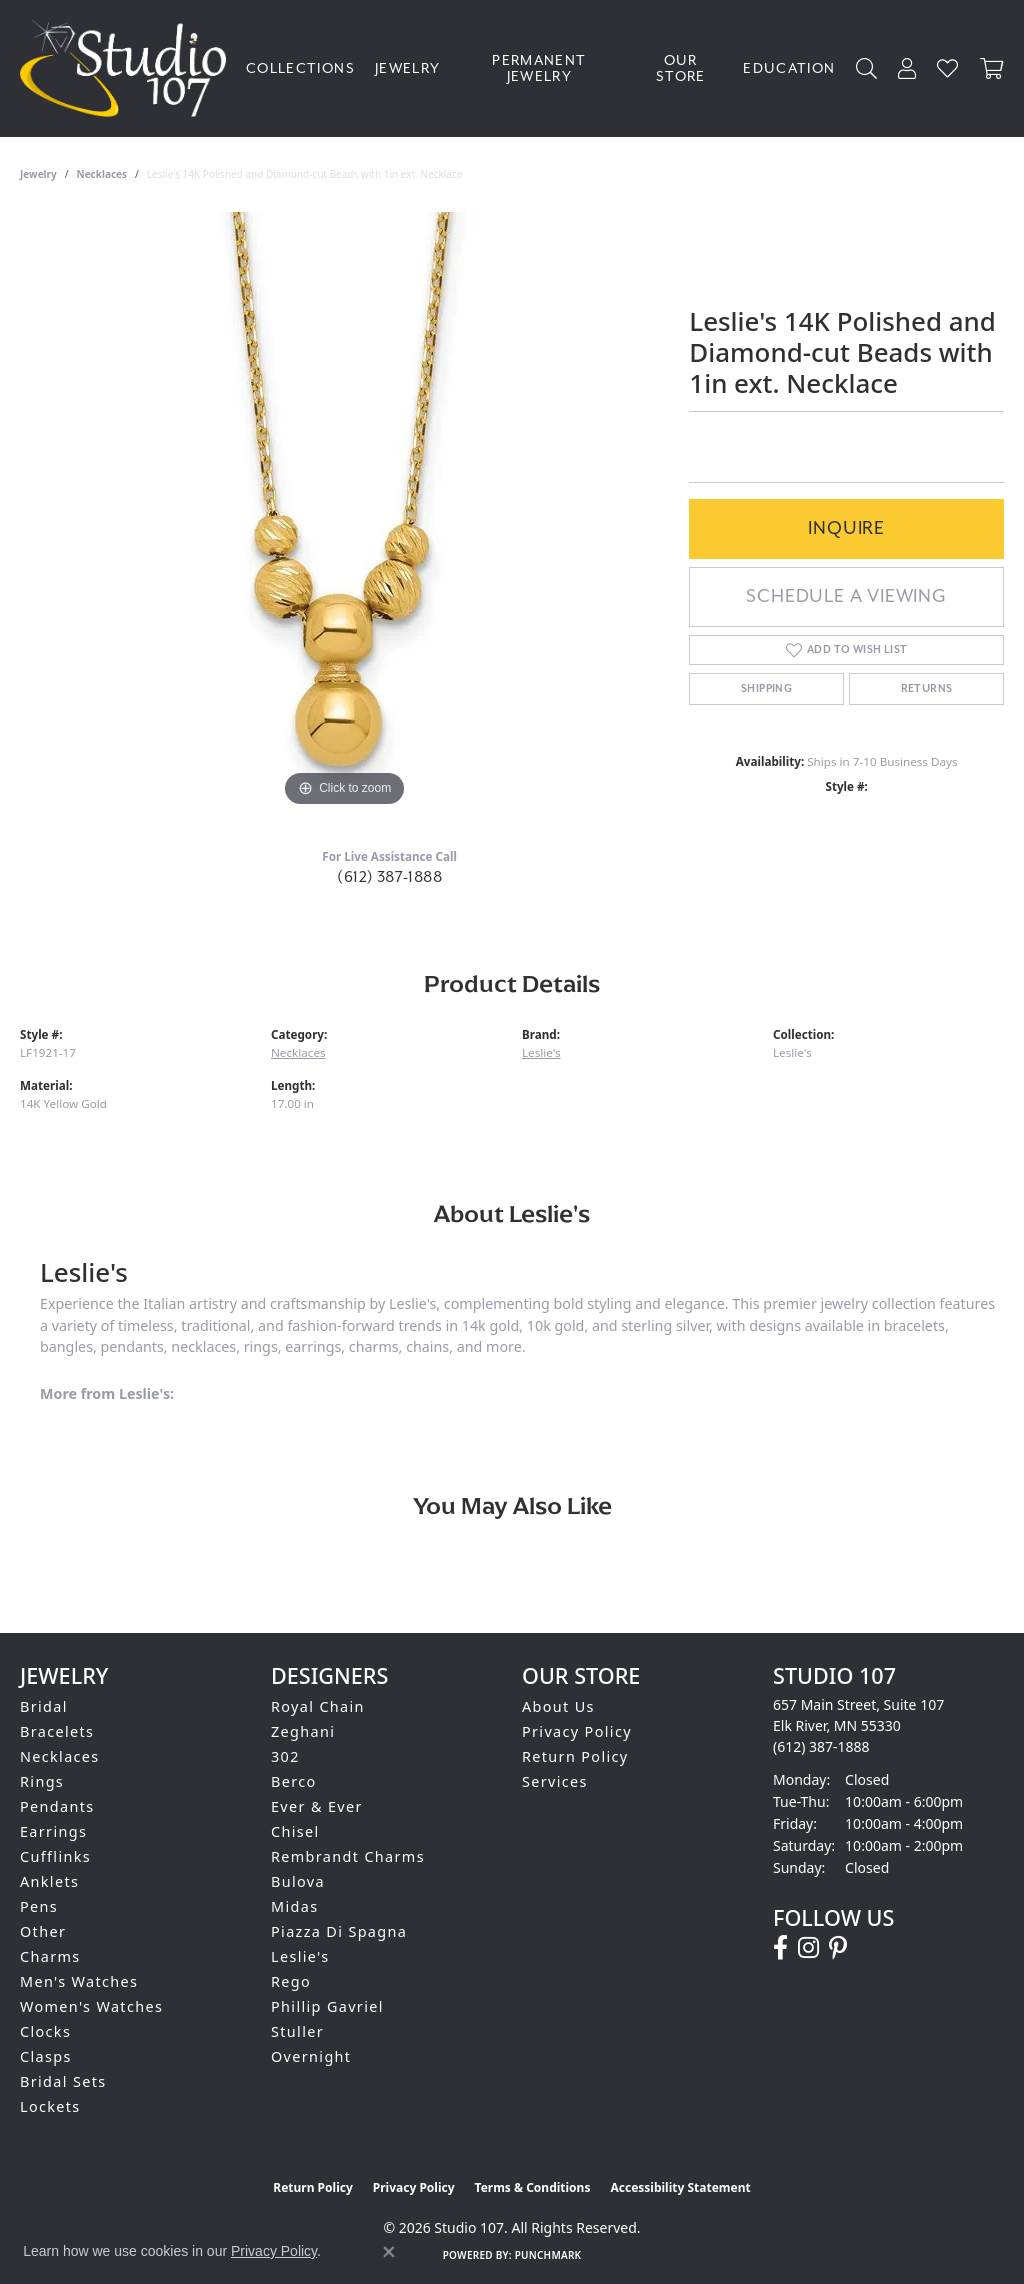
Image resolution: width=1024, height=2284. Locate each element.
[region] (345, 512)
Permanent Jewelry (539, 68)
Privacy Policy (577, 1731)
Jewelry (408, 68)
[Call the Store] (821, 1746)
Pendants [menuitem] (57, 1806)
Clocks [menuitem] (45, 2031)
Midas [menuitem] (294, 1906)
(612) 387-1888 (389, 877)
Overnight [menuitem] (311, 2056)
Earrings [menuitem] (53, 1831)
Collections (300, 68)
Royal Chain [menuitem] (318, 1706)
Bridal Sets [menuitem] (63, 2081)
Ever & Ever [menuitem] (317, 1806)
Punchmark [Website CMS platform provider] (548, 2255)
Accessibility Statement (680, 2187)
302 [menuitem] (285, 1756)
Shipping (766, 689)
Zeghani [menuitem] (303, 1731)
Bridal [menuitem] (44, 1706)
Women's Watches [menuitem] (91, 2006)
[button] (867, 68)
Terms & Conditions (533, 2187)
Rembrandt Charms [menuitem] (348, 1856)
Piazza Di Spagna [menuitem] (339, 1931)
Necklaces (102, 174)
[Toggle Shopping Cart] (992, 68)
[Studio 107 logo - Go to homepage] (128, 68)
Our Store (681, 68)
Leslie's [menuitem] (300, 1956)
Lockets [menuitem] (50, 2106)
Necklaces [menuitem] (60, 1756)
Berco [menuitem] (294, 1781)
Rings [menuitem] (42, 1781)
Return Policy (575, 1756)
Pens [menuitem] (39, 1906)
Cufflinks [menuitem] (55, 1856)
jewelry (38, 174)
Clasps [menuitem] (46, 2056)
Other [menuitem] (43, 1931)
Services (555, 1781)
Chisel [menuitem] (295, 1831)
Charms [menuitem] (50, 1956)
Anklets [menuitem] (49, 1881)
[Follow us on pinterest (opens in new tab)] (838, 1948)
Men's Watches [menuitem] (79, 1981)
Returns (927, 689)
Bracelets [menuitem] (57, 1731)
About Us (558, 1706)
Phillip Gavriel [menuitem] (327, 2006)
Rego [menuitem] (291, 1981)
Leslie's (541, 1052)
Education (789, 68)
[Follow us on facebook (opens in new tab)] (780, 1948)
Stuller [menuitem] (297, 2031)
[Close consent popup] (389, 2252)
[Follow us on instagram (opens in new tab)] (808, 1948)
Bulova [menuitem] (298, 1881)
